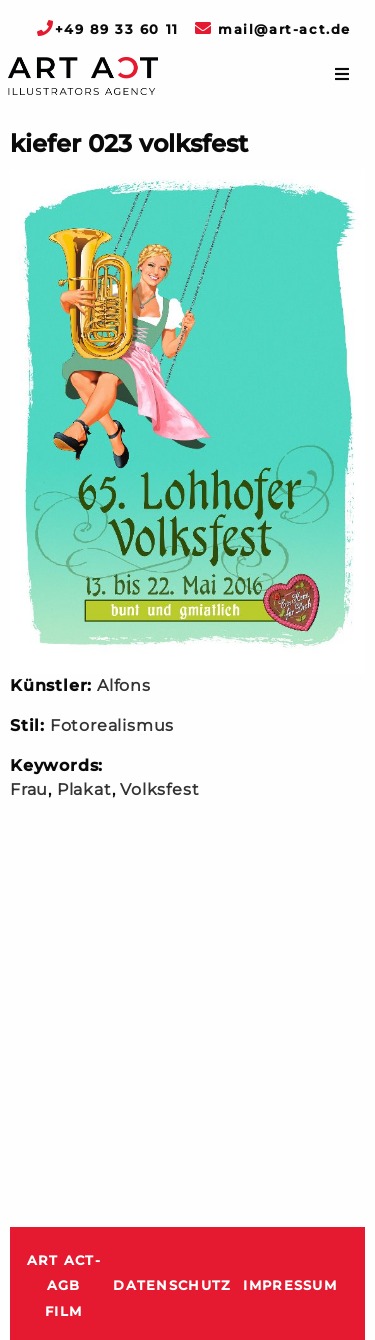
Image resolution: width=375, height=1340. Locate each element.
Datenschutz (172, 1285)
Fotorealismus (112, 725)
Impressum (290, 1285)
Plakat (84, 789)
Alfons (124, 685)
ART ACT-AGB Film (64, 1286)
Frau (29, 789)
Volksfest (159, 789)
